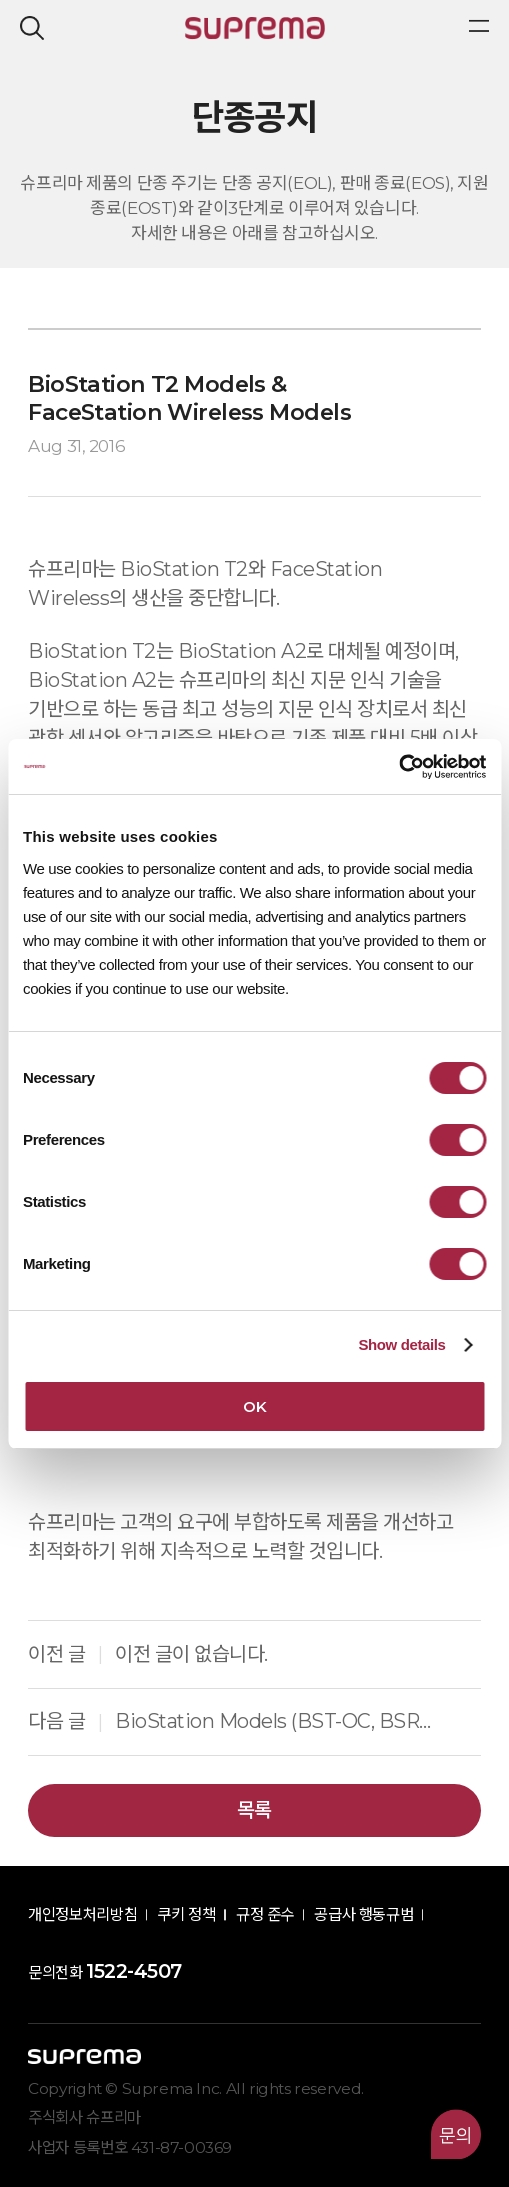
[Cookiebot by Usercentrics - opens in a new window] (398, 767)
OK (254, 1406)
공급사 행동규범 (363, 1914)
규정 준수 (265, 1914)
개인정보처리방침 (82, 1914)
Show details (401, 1344)
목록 (254, 1810)
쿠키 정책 (186, 1914)
